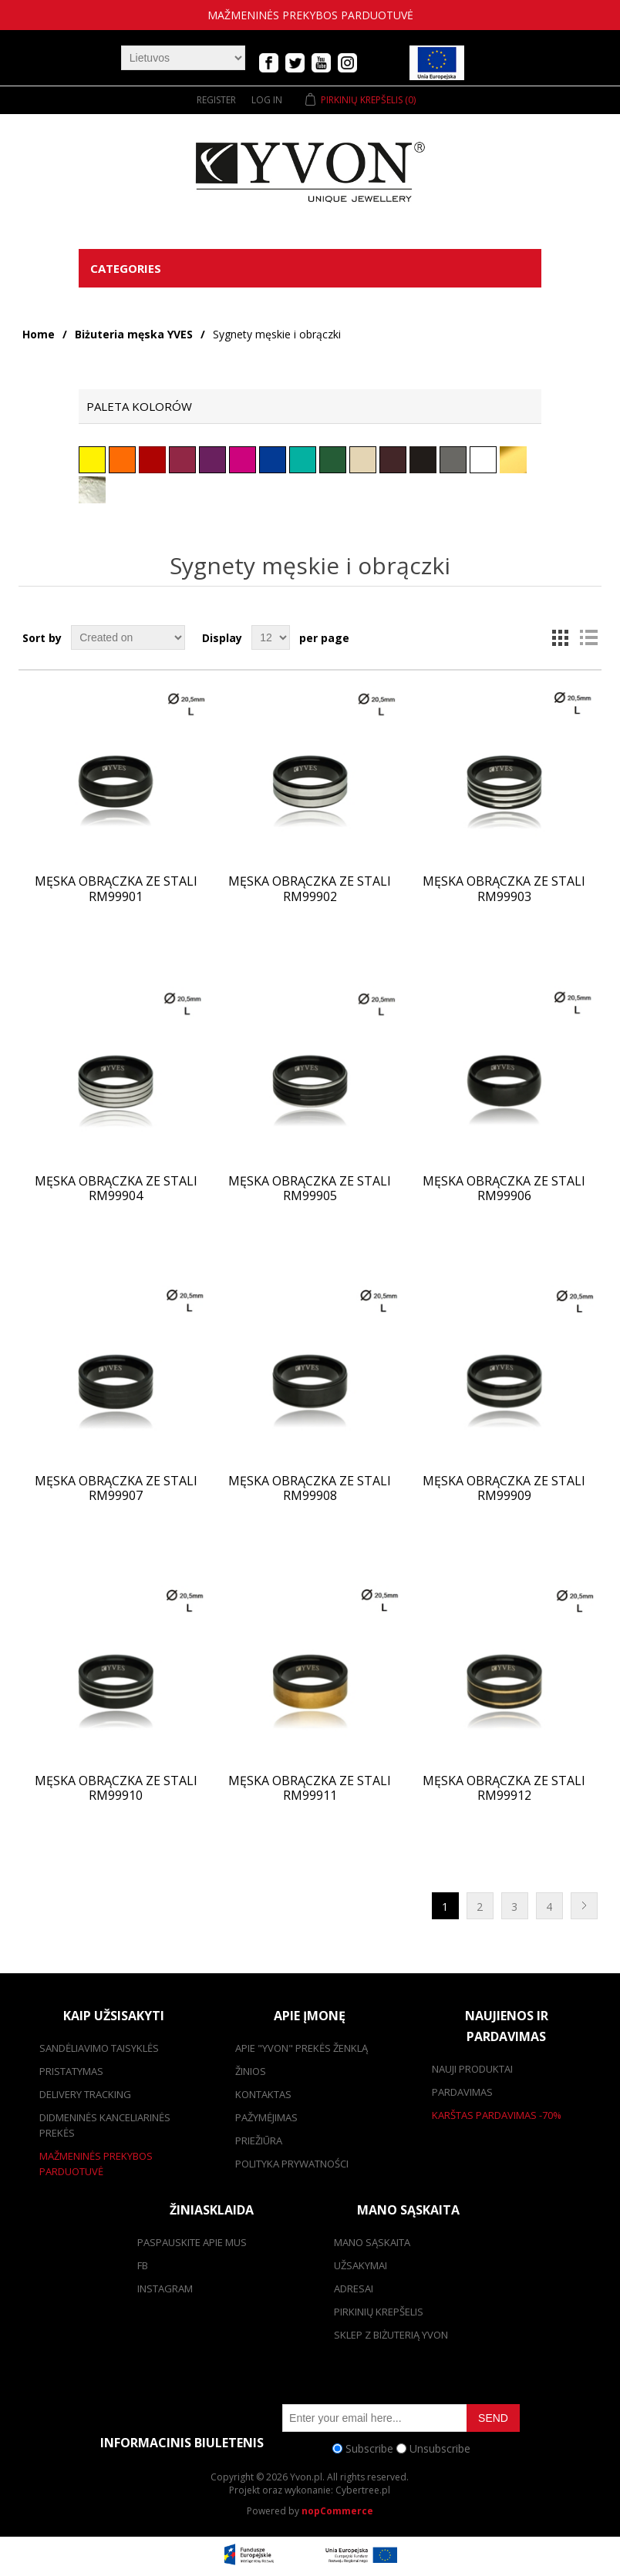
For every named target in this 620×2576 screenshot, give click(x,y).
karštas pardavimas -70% (496, 2115)
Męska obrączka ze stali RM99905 (309, 1188)
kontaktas (263, 2094)
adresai (353, 2288)
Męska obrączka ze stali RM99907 (116, 1488)
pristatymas (71, 2071)
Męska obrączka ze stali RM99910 (116, 1788)
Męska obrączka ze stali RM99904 (116, 1188)
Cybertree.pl (362, 2490)
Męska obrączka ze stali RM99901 (116, 888)
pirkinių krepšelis (378, 2312)
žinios (250, 2071)
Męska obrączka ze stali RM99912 (504, 1788)
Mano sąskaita (372, 2242)
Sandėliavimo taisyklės (99, 2048)
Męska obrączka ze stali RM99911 (309, 1788)
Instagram (165, 2288)
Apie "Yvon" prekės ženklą (301, 2048)
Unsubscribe (439, 2448)
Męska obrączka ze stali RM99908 (309, 1488)
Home (38, 334)
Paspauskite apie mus (192, 2242)
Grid (560, 637)
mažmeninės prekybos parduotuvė (310, 15)
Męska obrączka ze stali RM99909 (504, 1488)
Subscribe (369, 2448)
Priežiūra (258, 2140)
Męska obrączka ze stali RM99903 (504, 888)
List (588, 637)
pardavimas (462, 2092)
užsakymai (360, 2265)
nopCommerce (337, 2510)
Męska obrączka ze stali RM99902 (309, 888)
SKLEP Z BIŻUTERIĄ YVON (391, 2335)
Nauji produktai (472, 2069)
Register (216, 99)
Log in (266, 99)
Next (584, 1905)
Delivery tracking (85, 2094)
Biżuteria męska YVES (134, 334)
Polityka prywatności (292, 2164)
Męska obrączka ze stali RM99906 (504, 1188)
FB (142, 2265)
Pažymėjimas (266, 2117)
